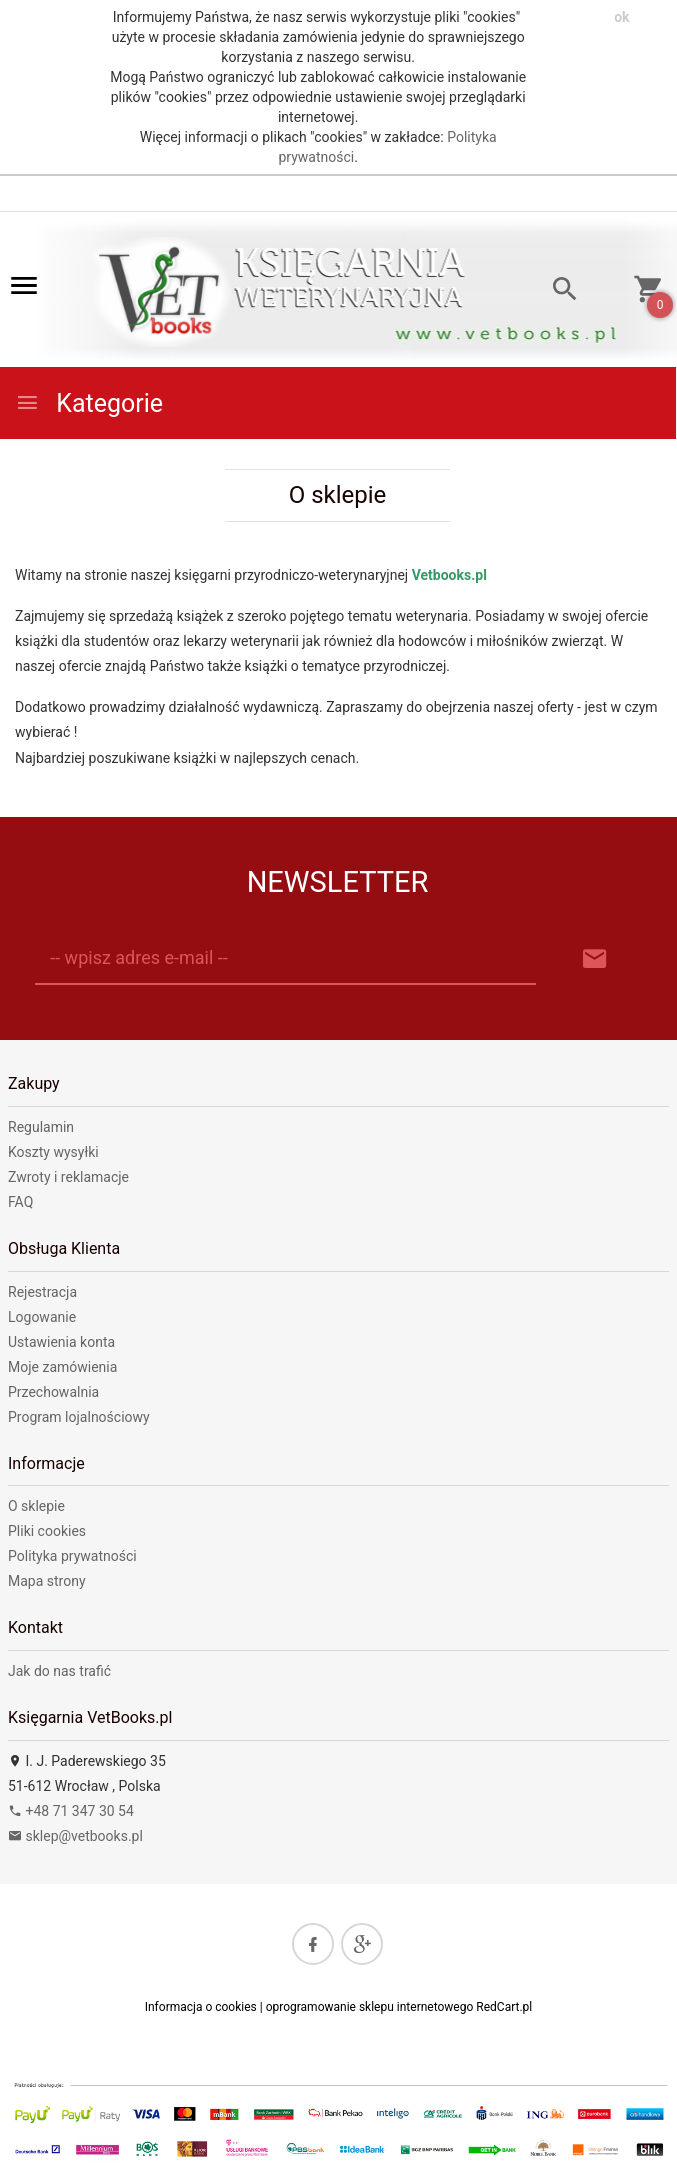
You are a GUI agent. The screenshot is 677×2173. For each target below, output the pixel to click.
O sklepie (36, 1506)
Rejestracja (42, 1292)
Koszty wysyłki (53, 1152)
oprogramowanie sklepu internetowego (370, 2007)
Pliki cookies (47, 1531)
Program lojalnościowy (79, 1417)
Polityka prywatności (72, 1556)
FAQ (20, 1202)
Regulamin (41, 1127)
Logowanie (42, 1317)
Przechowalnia (53, 1392)
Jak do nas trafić (59, 1671)
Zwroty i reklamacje (68, 1177)
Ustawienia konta (61, 1342)
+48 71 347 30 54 (71, 1811)
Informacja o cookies (201, 2007)
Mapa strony (47, 1581)
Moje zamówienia (62, 1367)
